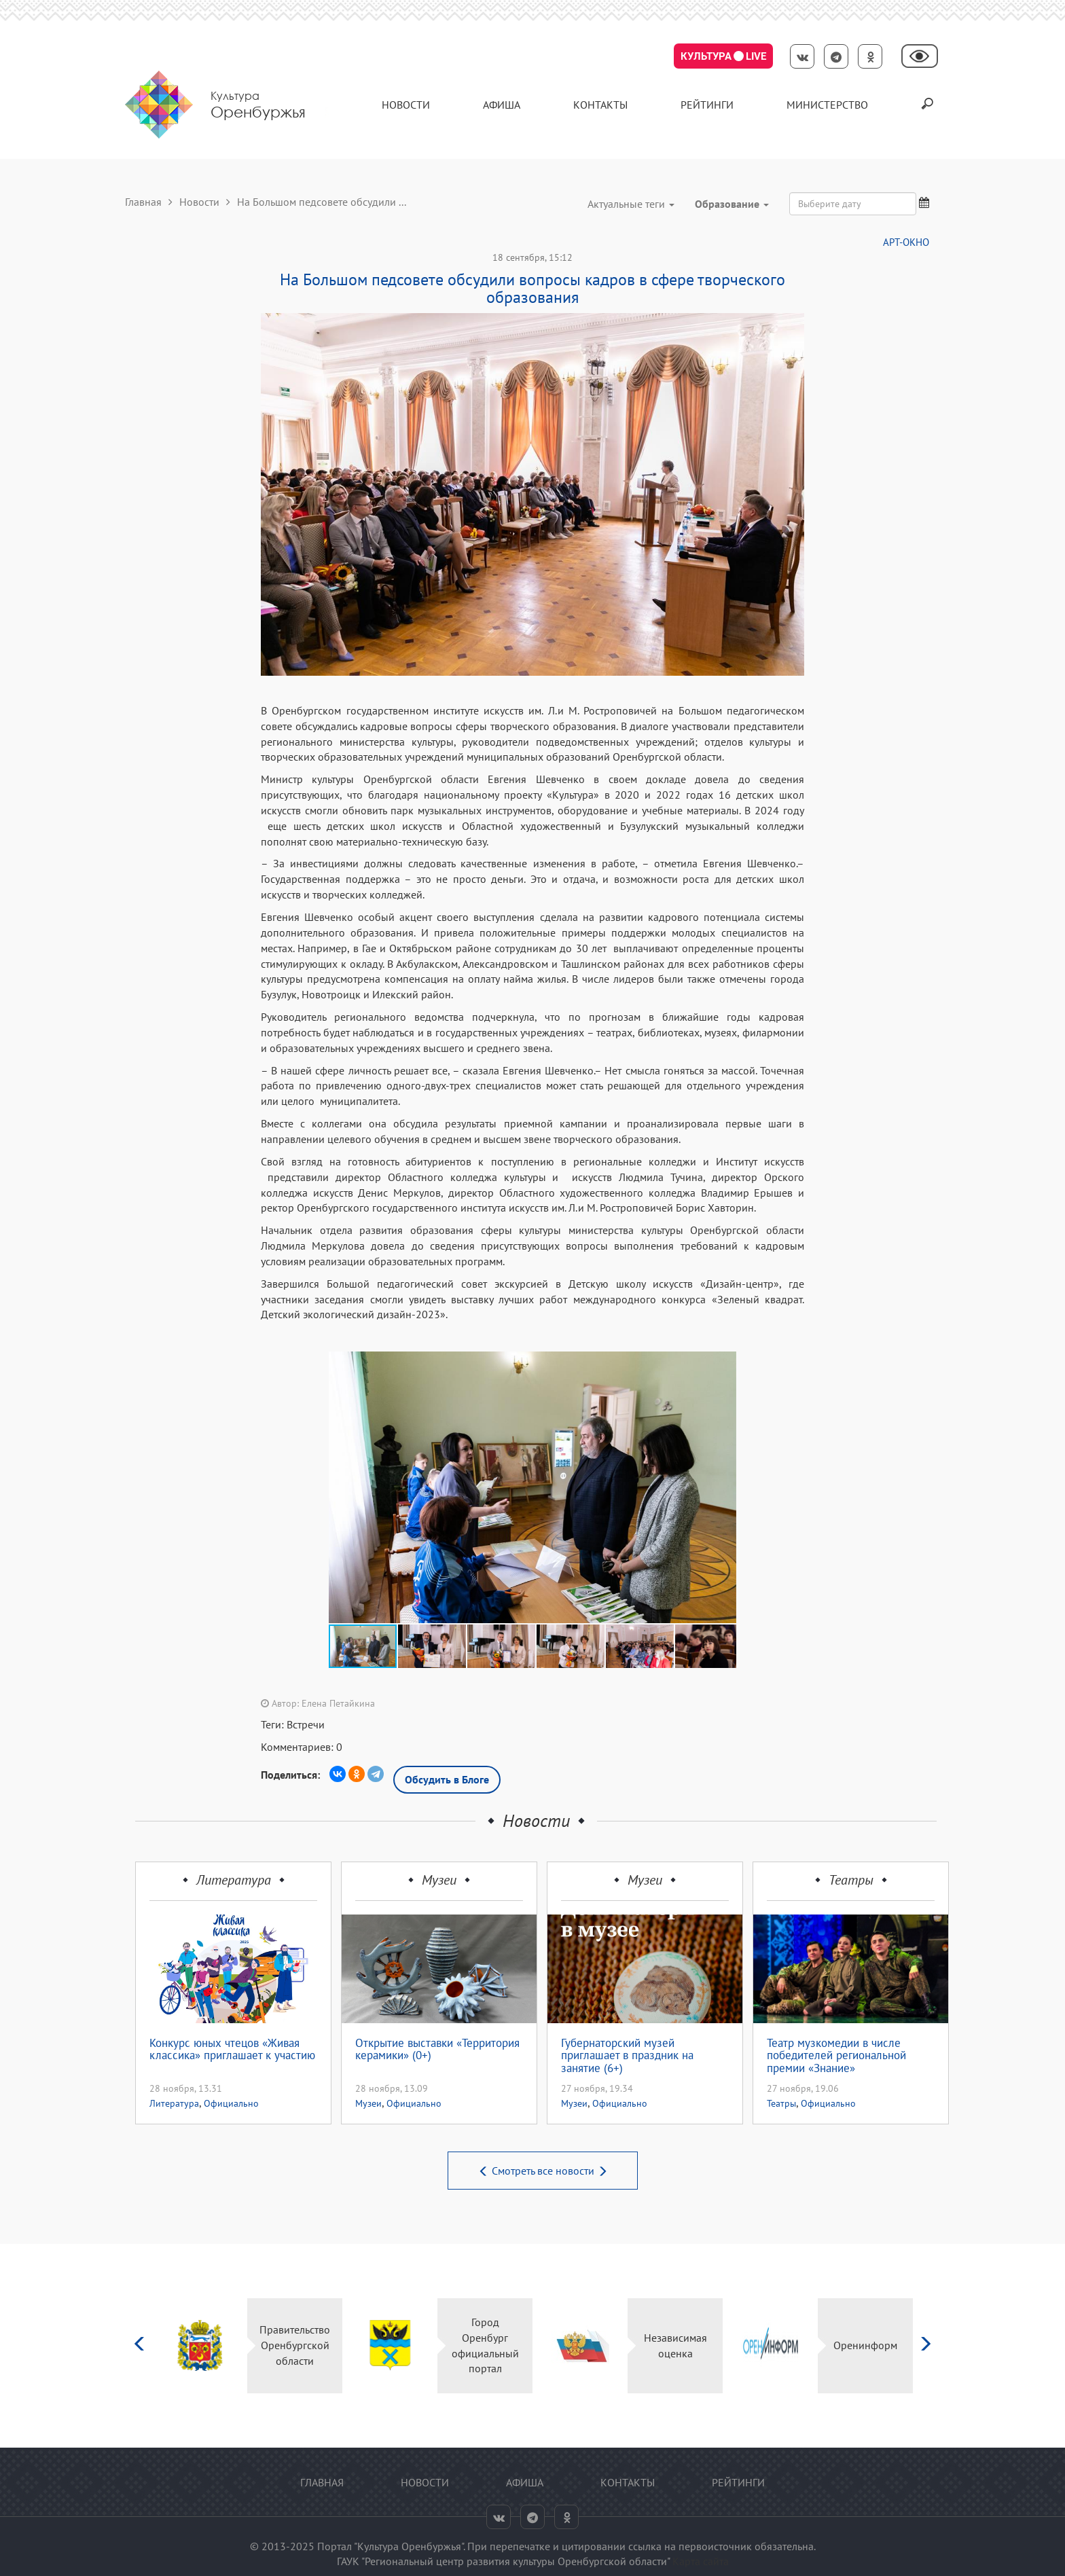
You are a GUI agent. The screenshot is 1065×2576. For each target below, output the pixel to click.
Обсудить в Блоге (447, 1779)
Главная (143, 201)
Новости (406, 104)
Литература (233, 1879)
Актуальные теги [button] (631, 204)
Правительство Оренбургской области (294, 2345)
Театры (851, 1879)
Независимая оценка (675, 2345)
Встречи (306, 1724)
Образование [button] (732, 204)
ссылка (645, 2546)
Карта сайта (700, 2561)
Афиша (501, 104)
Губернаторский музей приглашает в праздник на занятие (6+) (627, 2056)
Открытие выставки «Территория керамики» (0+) (437, 2050)
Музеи (439, 1879)
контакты (600, 104)
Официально (231, 2103)
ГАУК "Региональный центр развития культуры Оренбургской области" (503, 2561)
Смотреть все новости (543, 2170)
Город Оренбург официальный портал (485, 2345)
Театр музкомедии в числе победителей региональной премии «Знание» (836, 2056)
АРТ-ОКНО (906, 242)
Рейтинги (707, 104)
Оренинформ (865, 2345)
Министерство (827, 104)
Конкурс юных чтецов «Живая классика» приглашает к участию (232, 2050)
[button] (432, 1646)
